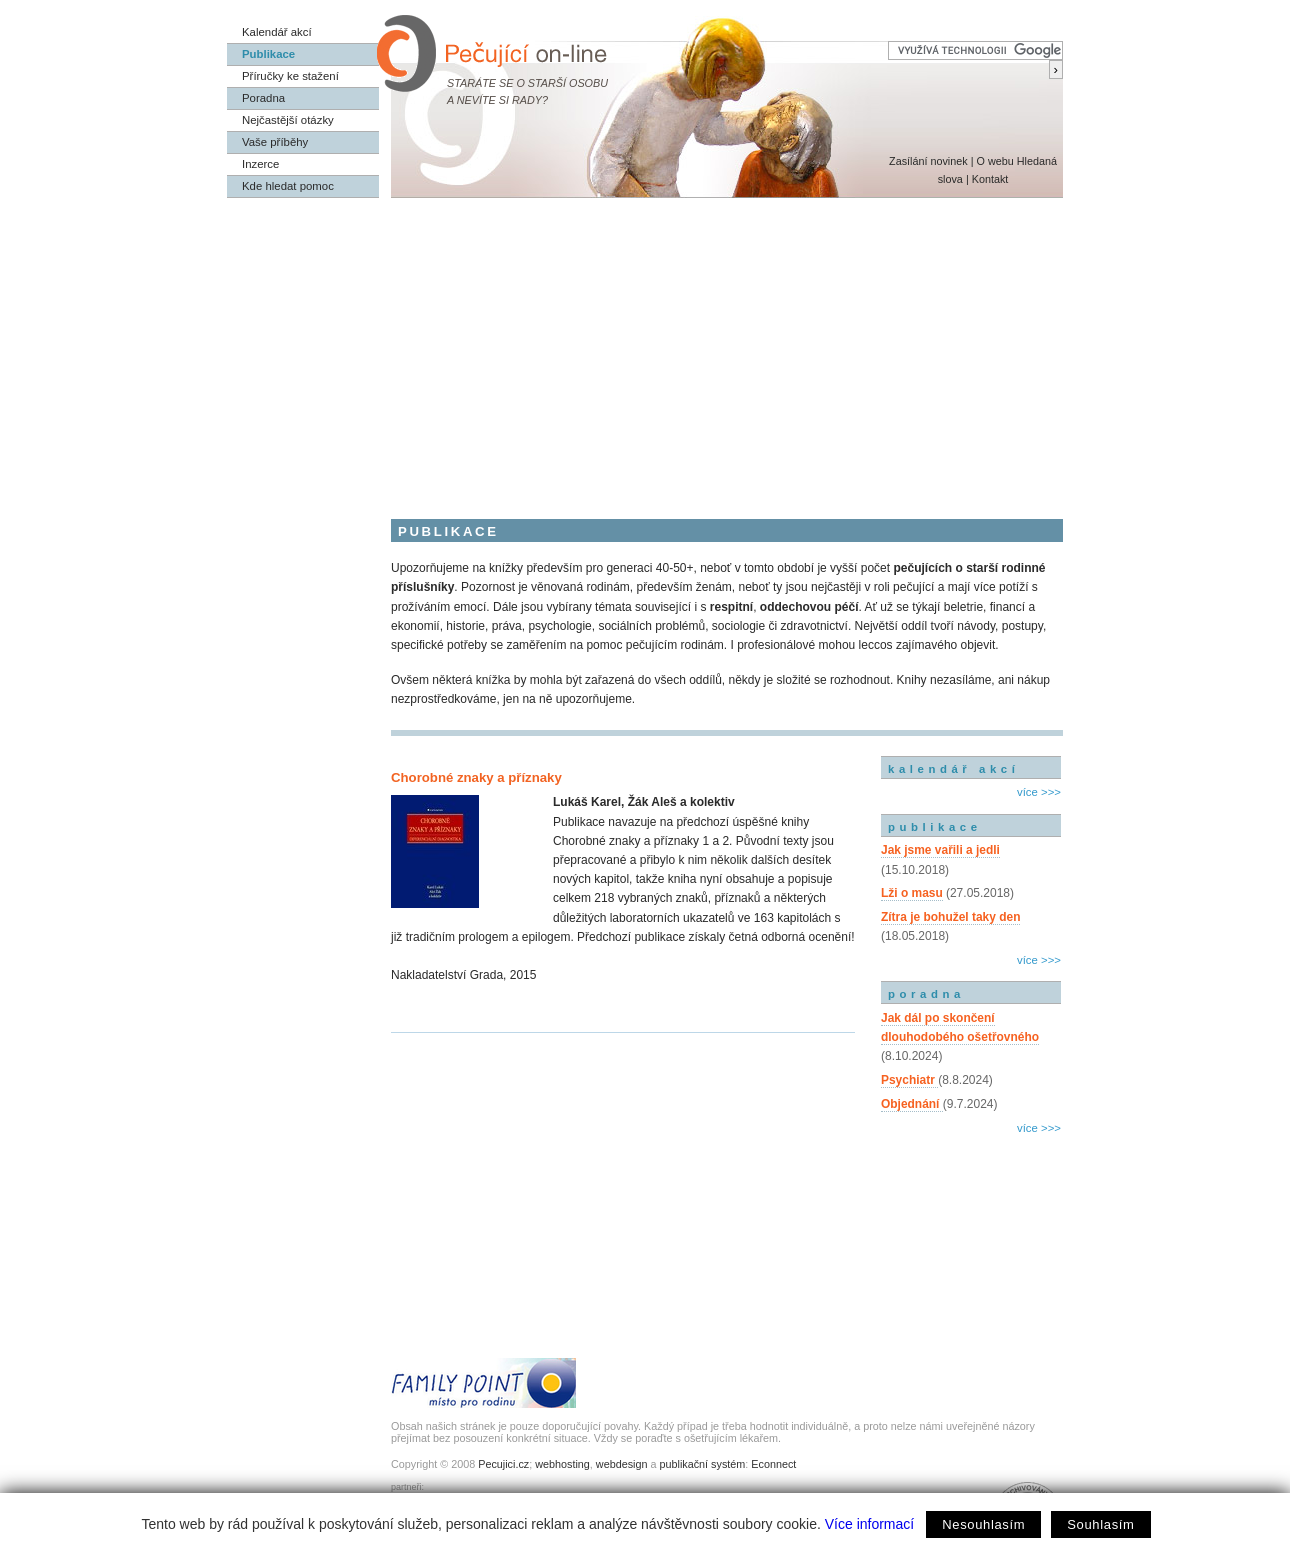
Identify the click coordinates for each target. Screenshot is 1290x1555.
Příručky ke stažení (290, 76)
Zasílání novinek (928, 161)
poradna (926, 994)
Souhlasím (1100, 1524)
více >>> (1039, 792)
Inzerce (260, 164)
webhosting (562, 1464)
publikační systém (702, 1464)
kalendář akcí (953, 769)
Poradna (263, 98)
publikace (935, 827)
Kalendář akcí (277, 32)
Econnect (773, 1464)
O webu (994, 161)
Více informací (869, 1524)
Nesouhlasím (983, 1524)
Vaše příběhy (275, 142)
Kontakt (990, 179)
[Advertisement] (645, 348)
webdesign (622, 1464)
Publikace (268, 54)
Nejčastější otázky (288, 120)
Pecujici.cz (503, 1464)
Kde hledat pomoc (288, 186)
